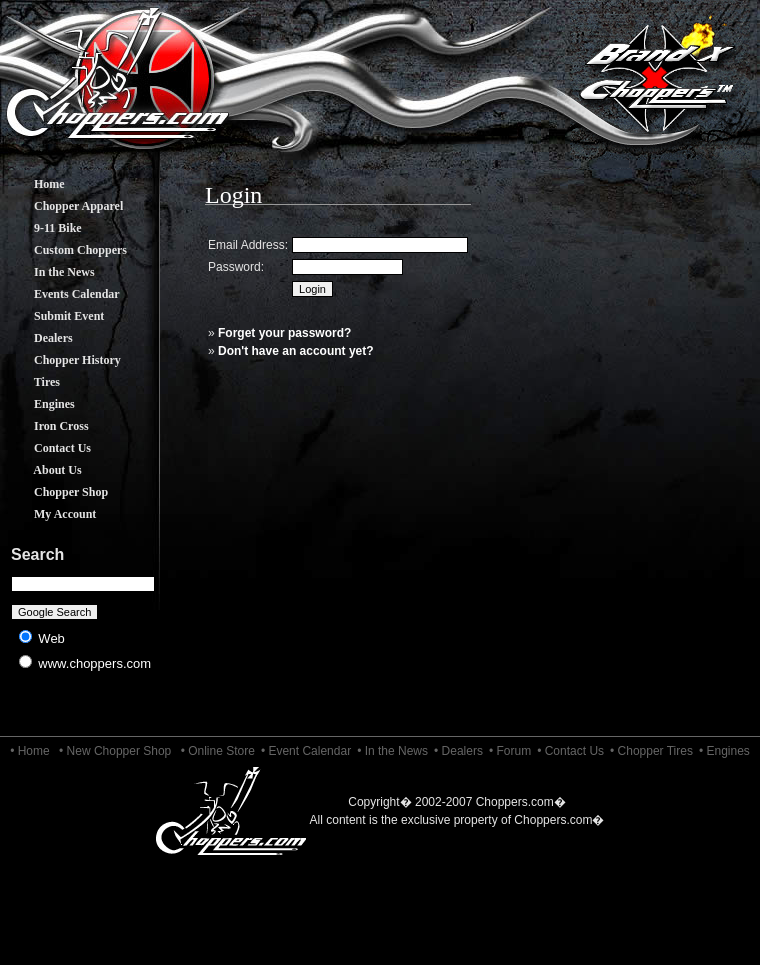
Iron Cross (46, 426)
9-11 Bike (43, 228)
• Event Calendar (306, 751)
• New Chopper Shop (115, 751)
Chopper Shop (56, 492)
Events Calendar (62, 294)
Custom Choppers (65, 250)
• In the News (392, 751)
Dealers (38, 338)
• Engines (724, 751)
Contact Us (47, 448)
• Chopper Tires (651, 751)
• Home (30, 751)
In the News (49, 272)
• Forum (510, 751)
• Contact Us (570, 751)
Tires (32, 382)
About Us (43, 470)
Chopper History (62, 360)
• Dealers (458, 751)
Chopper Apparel (63, 206)
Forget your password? (284, 333)
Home (34, 184)
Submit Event (54, 316)
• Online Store (218, 751)
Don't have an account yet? (296, 351)
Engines (39, 404)
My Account (50, 514)
